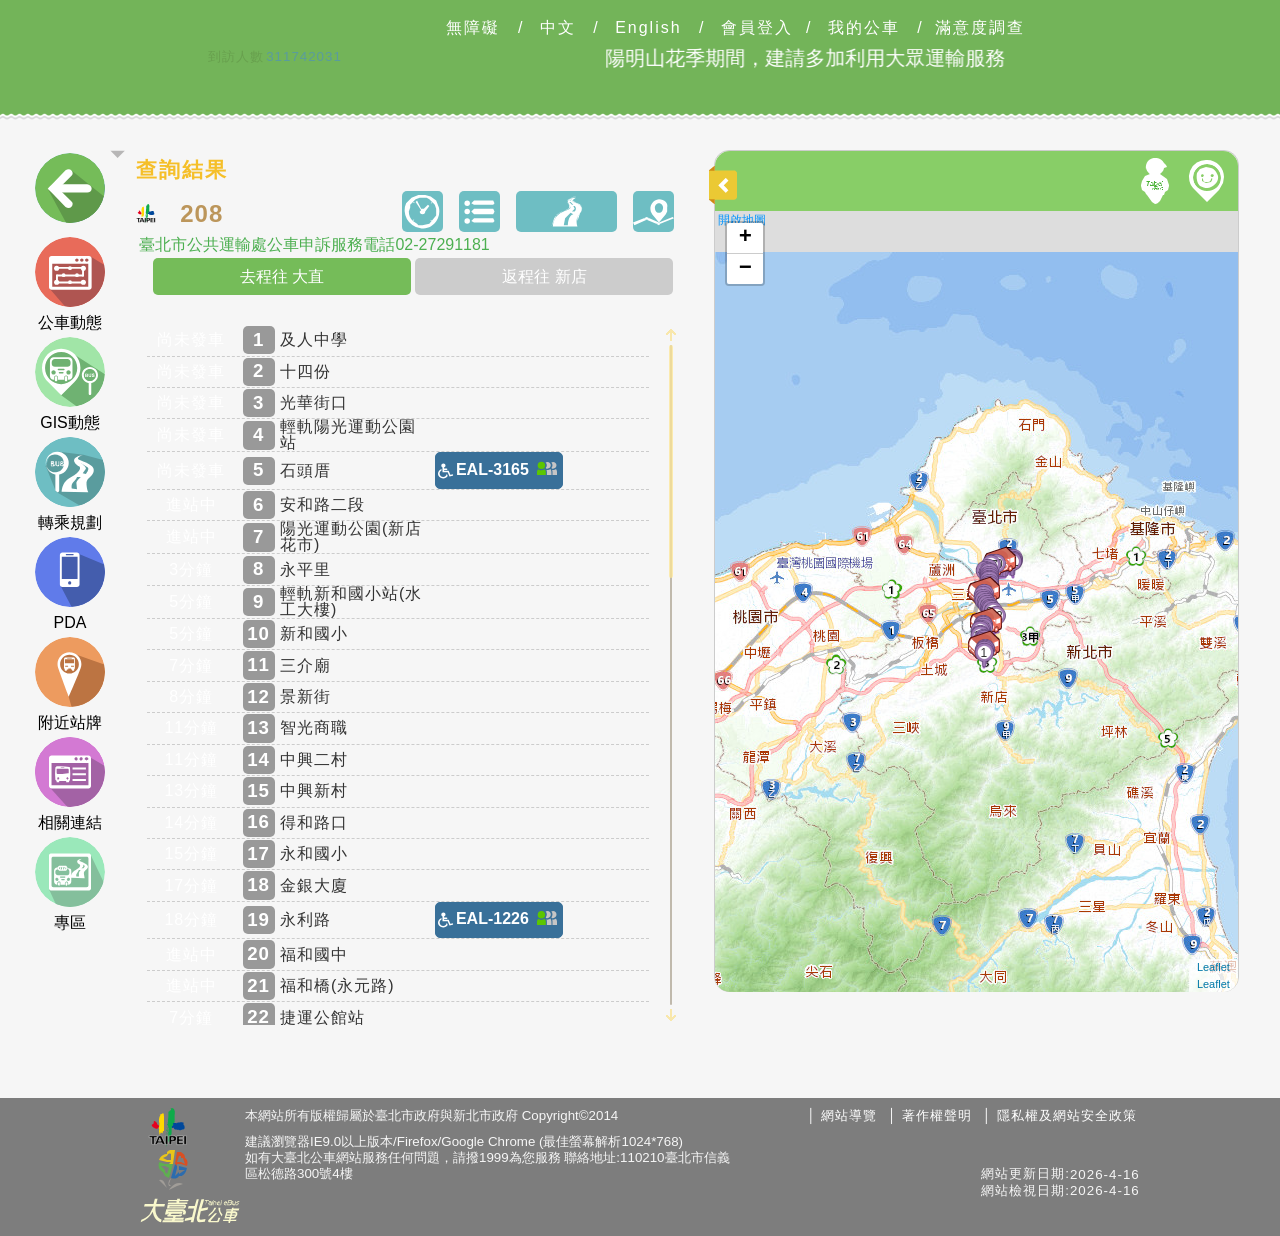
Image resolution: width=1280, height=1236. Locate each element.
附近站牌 (70, 684)
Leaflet (1213, 967)
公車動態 (70, 284)
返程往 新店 (544, 276)
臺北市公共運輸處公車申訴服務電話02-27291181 (314, 245)
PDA (70, 584)
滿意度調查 (980, 28)
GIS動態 (70, 384)
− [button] (745, 269)
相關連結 (70, 784)
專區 (70, 884)
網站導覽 (849, 1115)
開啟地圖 (742, 220)
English (648, 28)
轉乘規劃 (70, 484)
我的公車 (864, 28)
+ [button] (745, 238)
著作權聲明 (937, 1115)
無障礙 (473, 28)
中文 (558, 28)
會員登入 (757, 28)
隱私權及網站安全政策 (1067, 1115)
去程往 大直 (282, 276)
